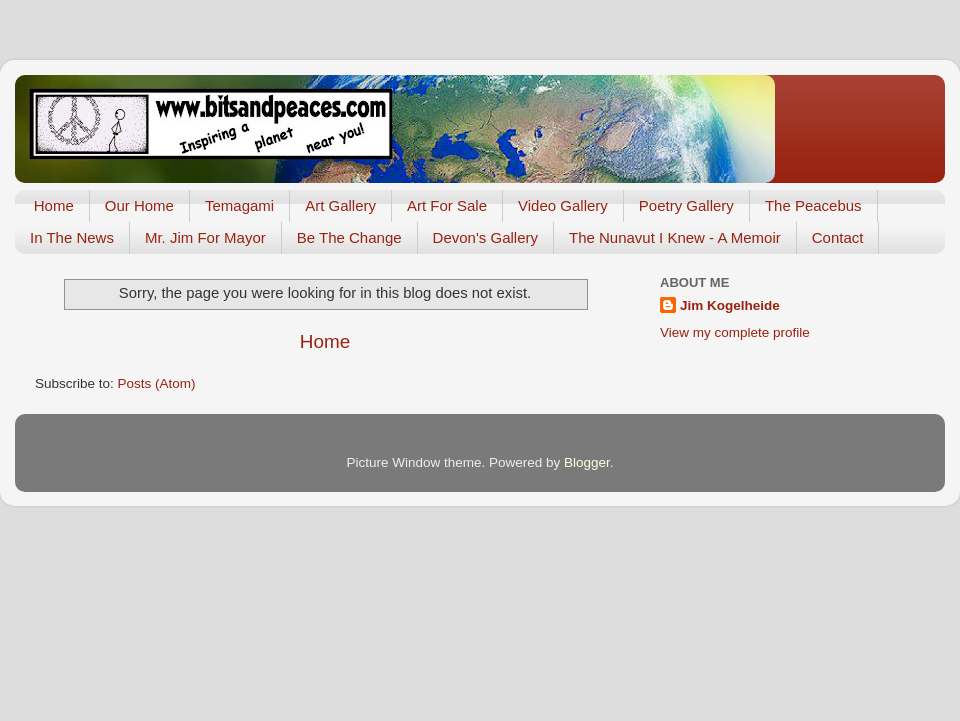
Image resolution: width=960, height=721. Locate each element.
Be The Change (349, 237)
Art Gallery (340, 205)
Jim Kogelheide (730, 305)
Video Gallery (563, 205)
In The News (72, 237)
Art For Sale (447, 205)
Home (54, 205)
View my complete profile (735, 332)
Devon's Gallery (485, 237)
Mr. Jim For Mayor (205, 237)
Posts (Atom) (157, 383)
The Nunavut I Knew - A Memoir (675, 237)
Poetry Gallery (686, 205)
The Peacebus (813, 205)
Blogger (587, 462)
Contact (838, 237)
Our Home (139, 205)
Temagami (239, 205)
